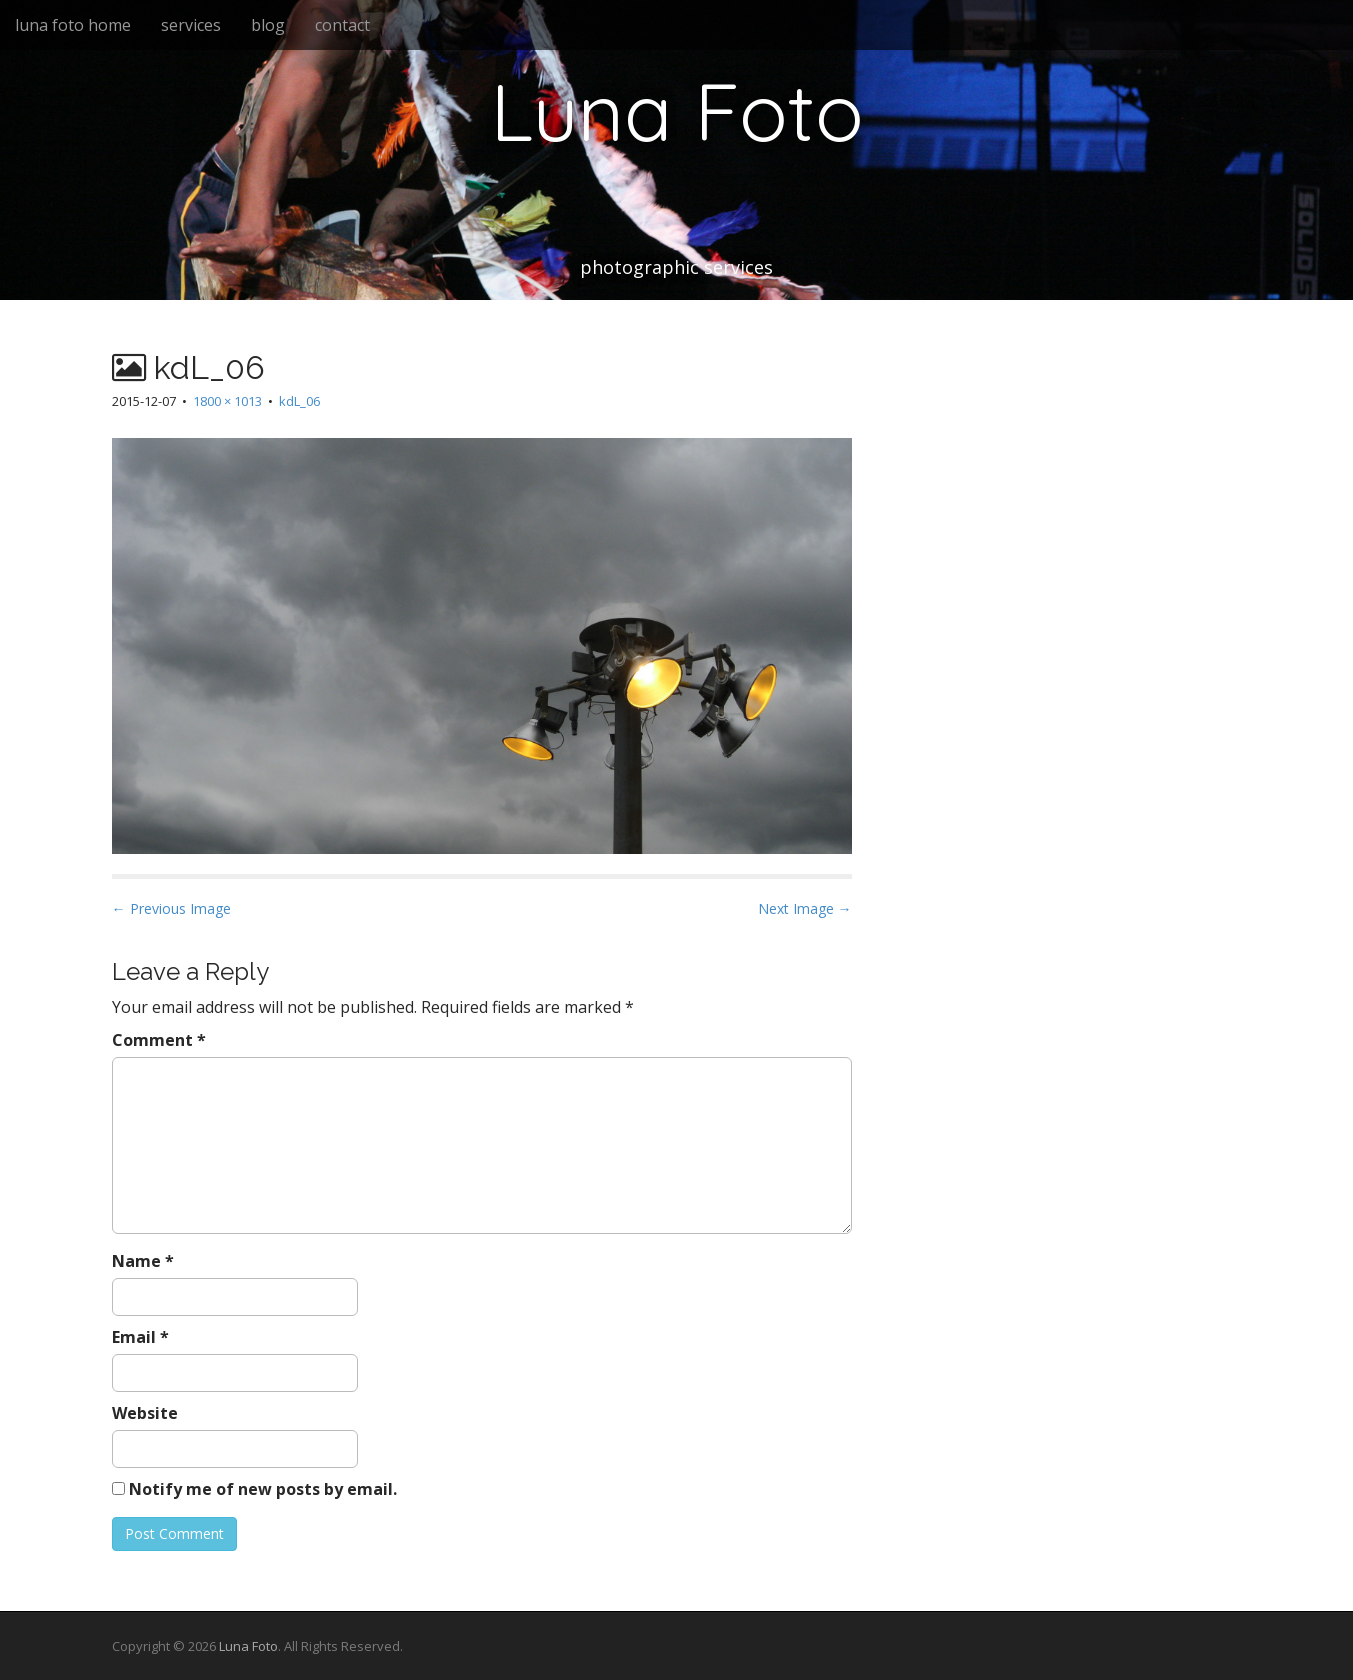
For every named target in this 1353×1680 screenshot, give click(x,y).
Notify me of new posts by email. (263, 1489)
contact (342, 25)
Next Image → (805, 908)
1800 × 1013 (227, 401)
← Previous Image (171, 908)
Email (140, 1337)
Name (143, 1261)
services (191, 25)
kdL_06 (299, 401)
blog (268, 25)
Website (145, 1413)
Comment (159, 1040)
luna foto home (73, 25)
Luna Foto (677, 111)
